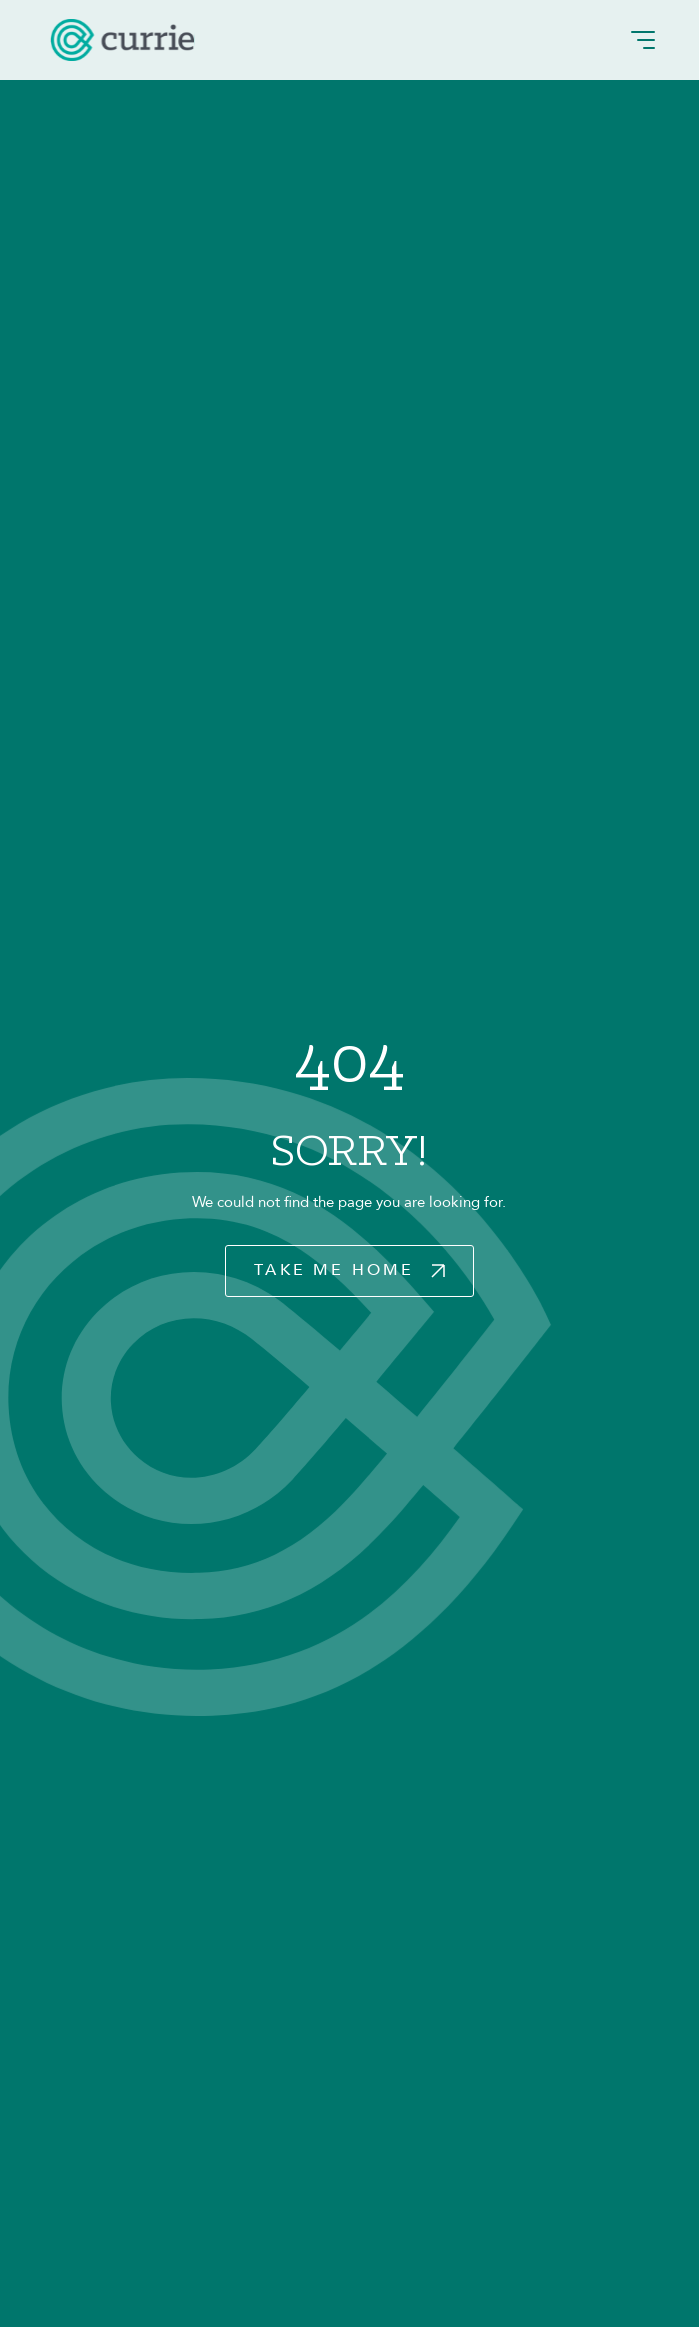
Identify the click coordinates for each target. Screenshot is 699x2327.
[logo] (122, 40)
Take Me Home (334, 1270)
